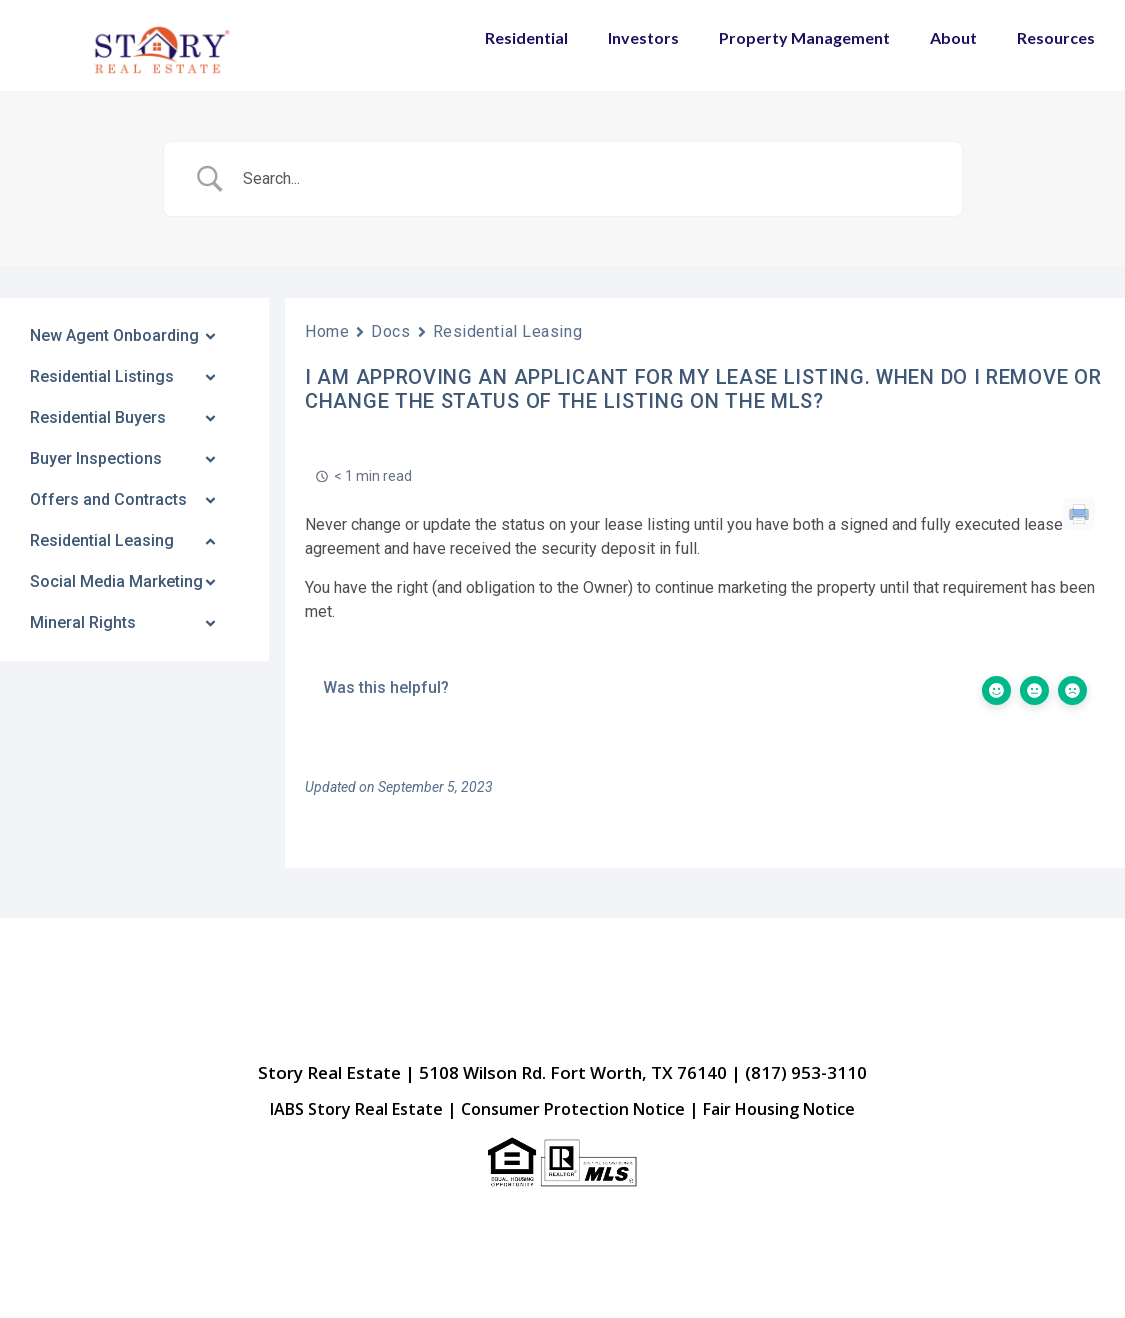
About (953, 37)
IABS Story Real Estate (356, 1109)
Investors (643, 37)
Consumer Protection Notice (573, 1109)
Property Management (804, 37)
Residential (526, 37)
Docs (390, 331)
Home (327, 331)
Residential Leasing (508, 331)
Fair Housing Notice (779, 1109)
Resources (1056, 37)
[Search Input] (588, 179)
